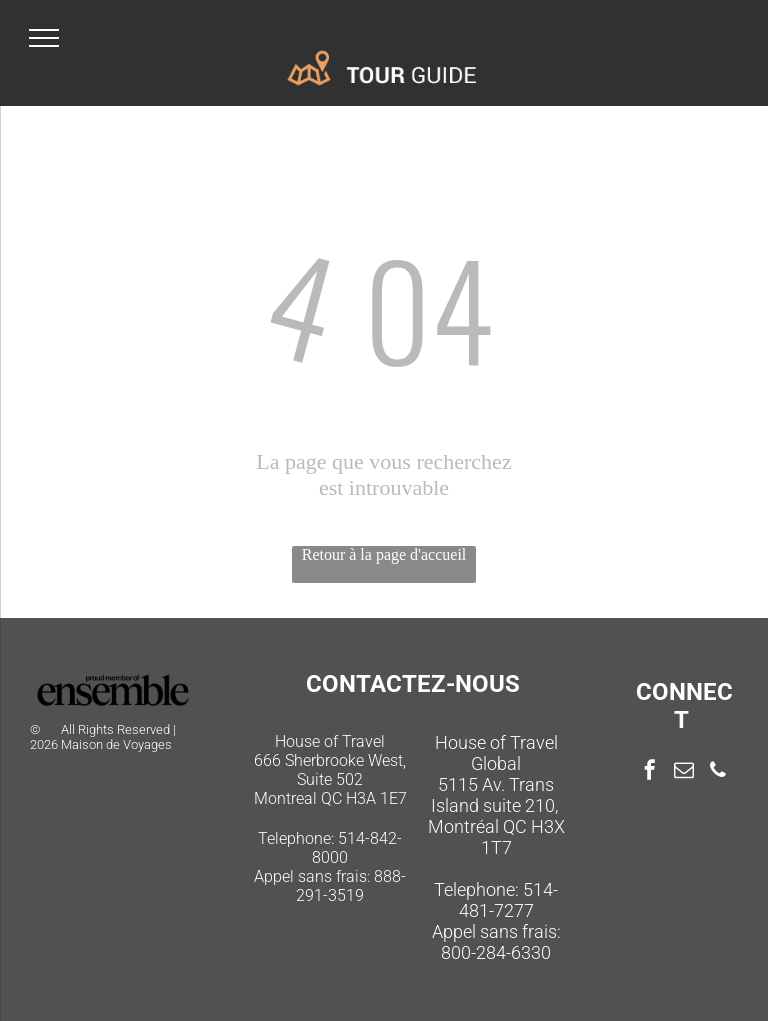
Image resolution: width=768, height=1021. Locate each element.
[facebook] (650, 772)
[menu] (44, 38)
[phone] (718, 772)
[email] (684, 772)
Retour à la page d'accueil (384, 554)
